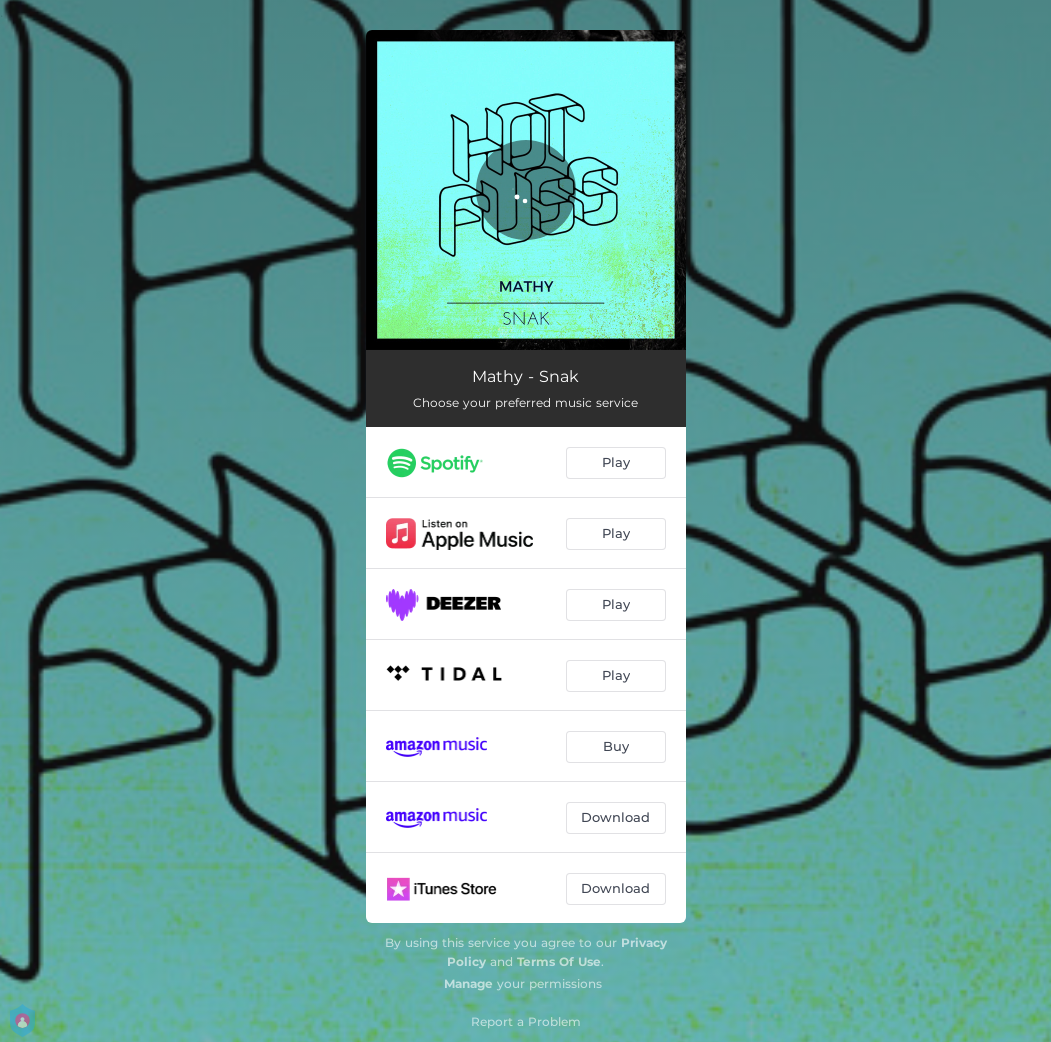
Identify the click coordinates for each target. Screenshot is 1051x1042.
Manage (468, 983)
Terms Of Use (559, 961)
